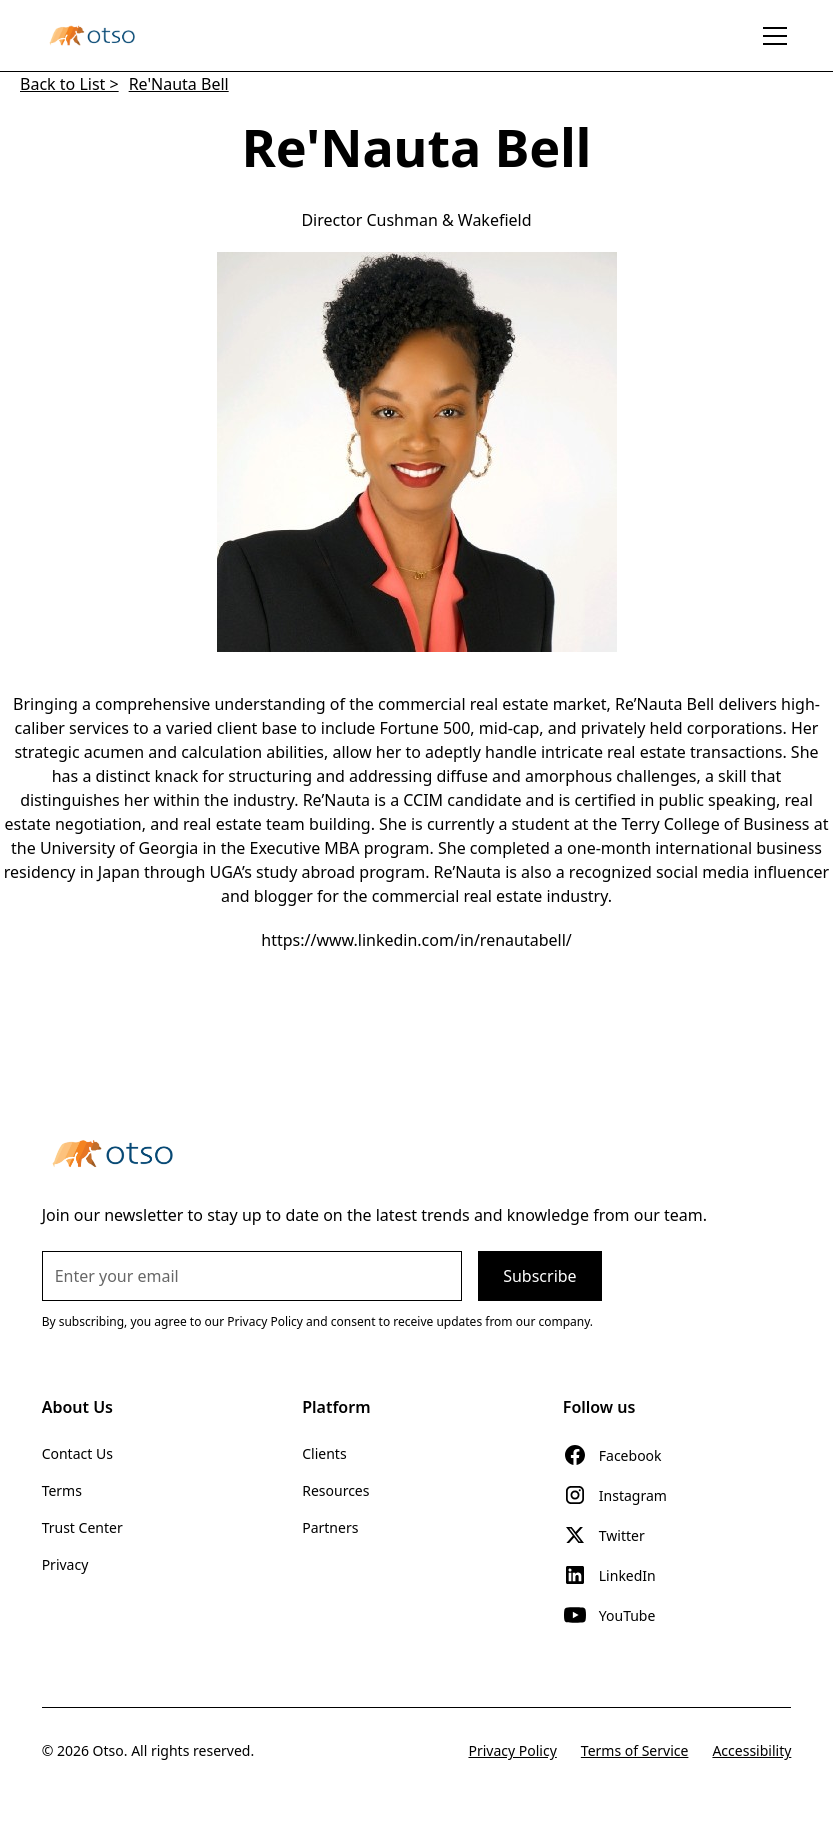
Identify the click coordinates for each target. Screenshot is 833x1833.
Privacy (65, 1564)
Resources (335, 1490)
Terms (62, 1490)
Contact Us (77, 1453)
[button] (771, 36)
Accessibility (751, 1750)
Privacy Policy (512, 1750)
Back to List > (69, 84)
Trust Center (82, 1527)
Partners (330, 1527)
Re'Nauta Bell (179, 84)
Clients (324, 1453)
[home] (92, 35)
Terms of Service (635, 1750)
